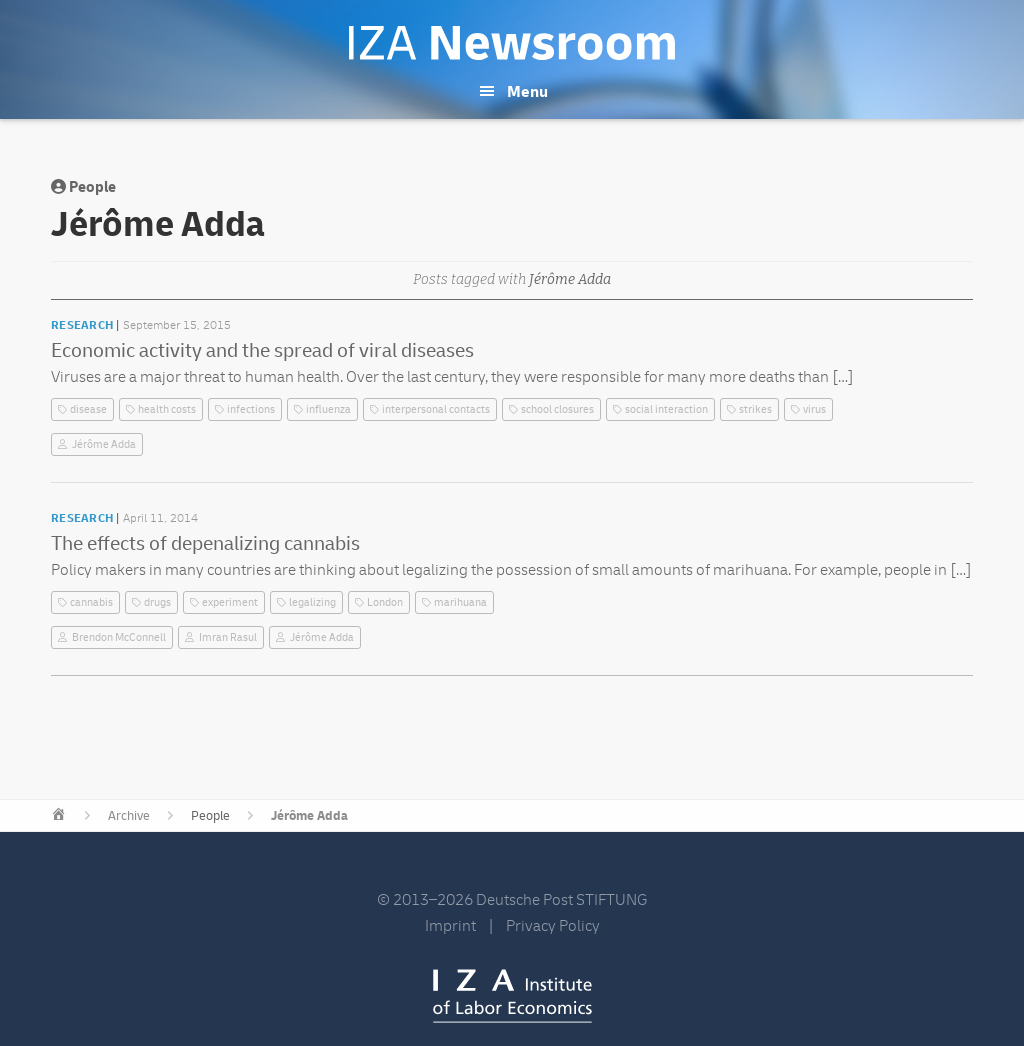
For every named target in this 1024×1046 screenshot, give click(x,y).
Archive (129, 816)
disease (88, 409)
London (385, 602)
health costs (167, 409)
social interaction (666, 409)
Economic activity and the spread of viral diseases (262, 350)
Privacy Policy (553, 926)
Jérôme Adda (104, 444)
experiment (230, 602)
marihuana (460, 602)
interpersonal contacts (436, 409)
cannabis (91, 602)
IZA (512, 996)
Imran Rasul (228, 637)
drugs (157, 602)
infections (251, 409)
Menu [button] (527, 92)
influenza (328, 409)
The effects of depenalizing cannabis (205, 543)
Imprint (450, 926)
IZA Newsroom (512, 43)
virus (814, 409)
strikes (755, 409)
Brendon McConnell (119, 637)
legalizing (312, 602)
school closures (557, 409)
